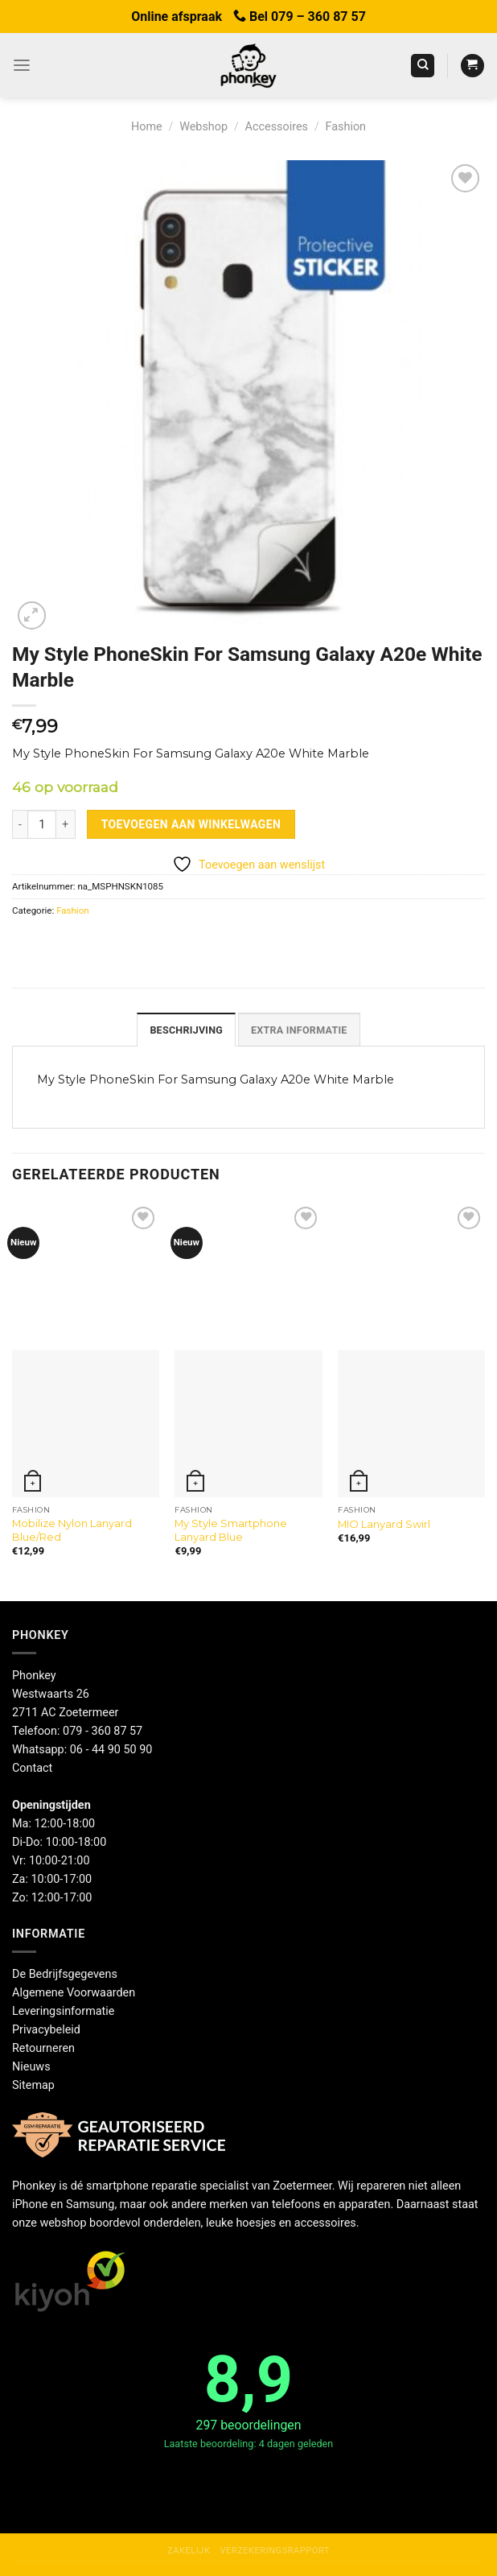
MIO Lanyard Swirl (384, 1522)
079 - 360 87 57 (102, 1729)
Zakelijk (188, 2550)
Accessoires (276, 127)
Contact (32, 1766)
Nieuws (31, 2065)
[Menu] (21, 65)
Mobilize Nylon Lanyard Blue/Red (72, 1529)
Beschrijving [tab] (190, 1029)
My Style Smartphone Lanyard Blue (231, 1529)
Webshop (203, 127)
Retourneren (43, 2047)
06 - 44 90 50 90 (111, 1748)
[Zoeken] (422, 65)
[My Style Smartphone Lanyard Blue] (248, 1422)
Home (146, 127)
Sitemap (33, 2084)
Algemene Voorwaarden (73, 1991)
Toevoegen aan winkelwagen (191, 824)
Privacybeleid (46, 2028)
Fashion (346, 127)
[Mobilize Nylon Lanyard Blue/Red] (85, 1422)
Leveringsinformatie (63, 2010)
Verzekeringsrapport (274, 2550)
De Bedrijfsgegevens (64, 1972)
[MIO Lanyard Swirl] (411, 1422)
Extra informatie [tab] (296, 1029)
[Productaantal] (41, 824)
